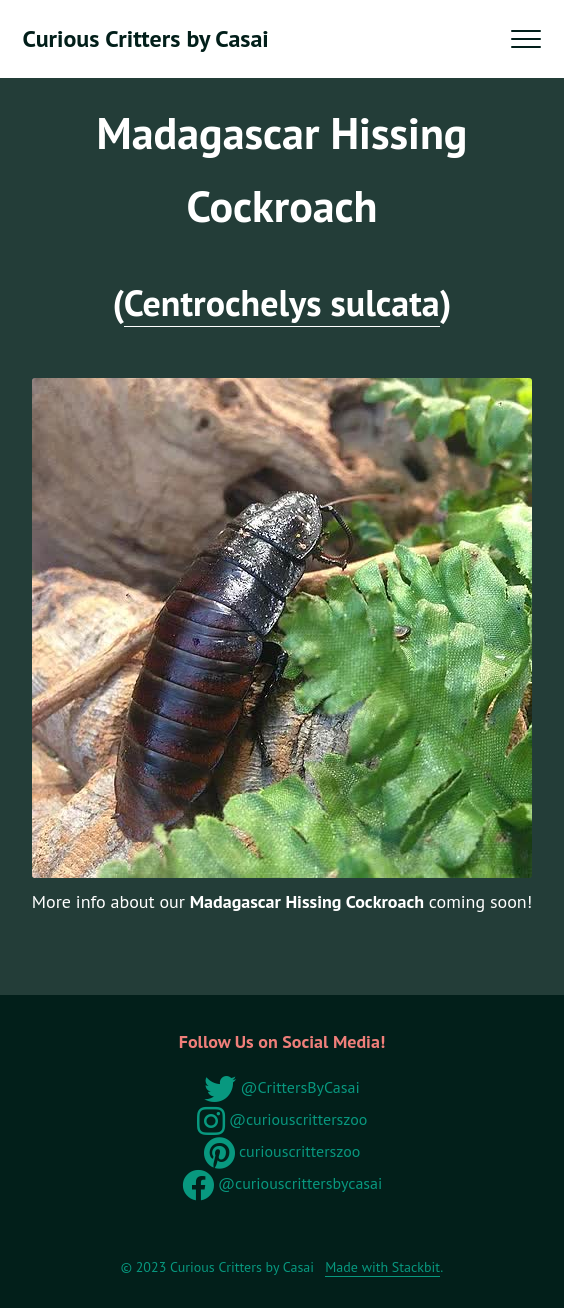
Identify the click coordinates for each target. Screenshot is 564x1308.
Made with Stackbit (382, 1267)
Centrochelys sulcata (282, 302)
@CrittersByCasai (281, 1087)
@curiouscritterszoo (282, 1119)
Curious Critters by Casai (146, 38)
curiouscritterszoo (282, 1151)
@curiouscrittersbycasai (282, 1183)
